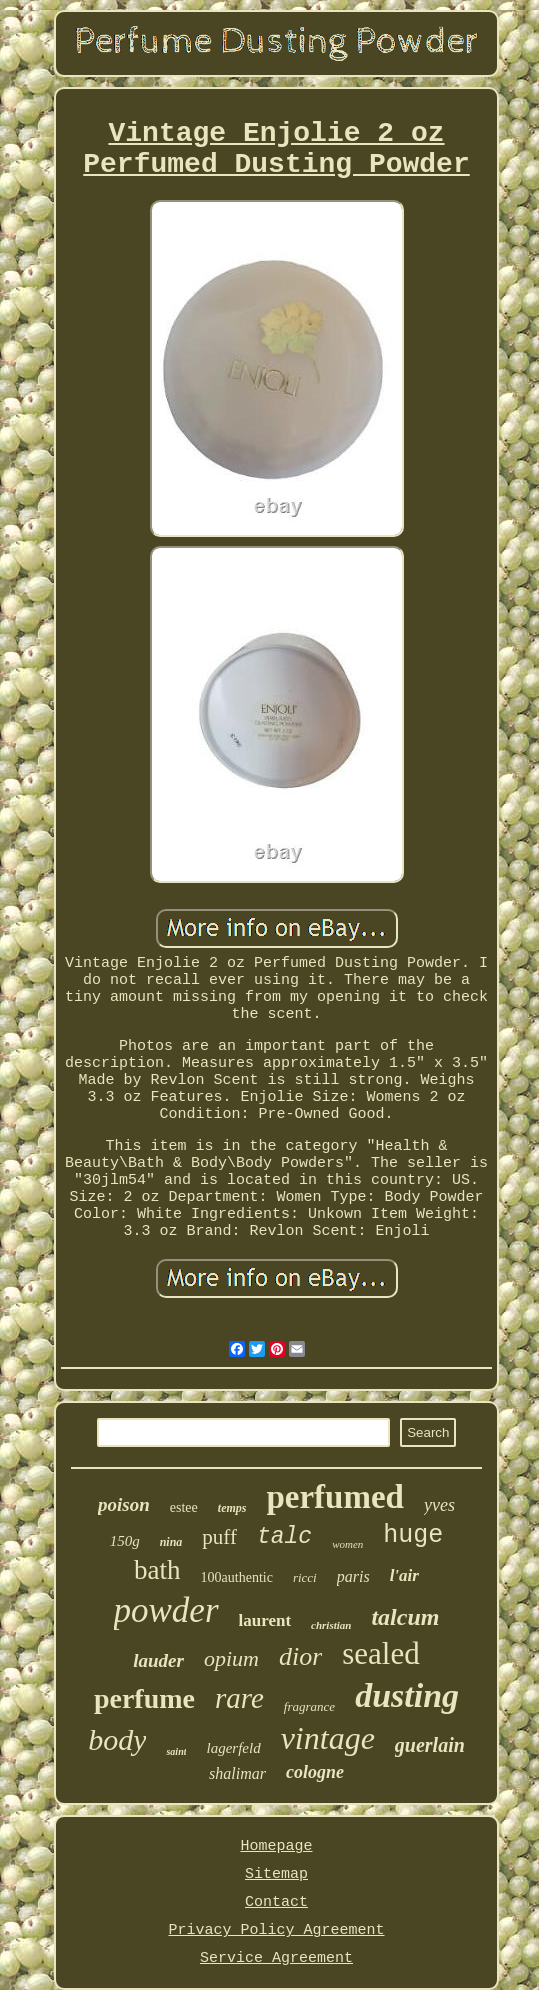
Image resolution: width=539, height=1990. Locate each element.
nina (171, 1542)
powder (166, 1610)
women (347, 1544)
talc (284, 1537)
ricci (305, 1577)
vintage (328, 1738)
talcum (405, 1617)
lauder (158, 1660)
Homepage (276, 1846)
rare (239, 1698)
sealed (380, 1653)
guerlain (430, 1745)
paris (353, 1576)
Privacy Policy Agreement (276, 1930)
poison (124, 1504)
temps (232, 1508)
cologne (315, 1772)
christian (331, 1625)
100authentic (237, 1577)
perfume (144, 1698)
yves (439, 1505)
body (117, 1739)
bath (157, 1570)
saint (176, 1751)
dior (300, 1656)
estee (184, 1507)
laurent (265, 1620)
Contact (276, 1902)
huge (413, 1535)
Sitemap (276, 1874)
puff (219, 1537)
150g (125, 1541)
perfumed (334, 1497)
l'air (404, 1575)
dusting (407, 1695)
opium (231, 1658)
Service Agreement (276, 1958)
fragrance (309, 1706)
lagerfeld (233, 1748)
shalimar (237, 1773)
